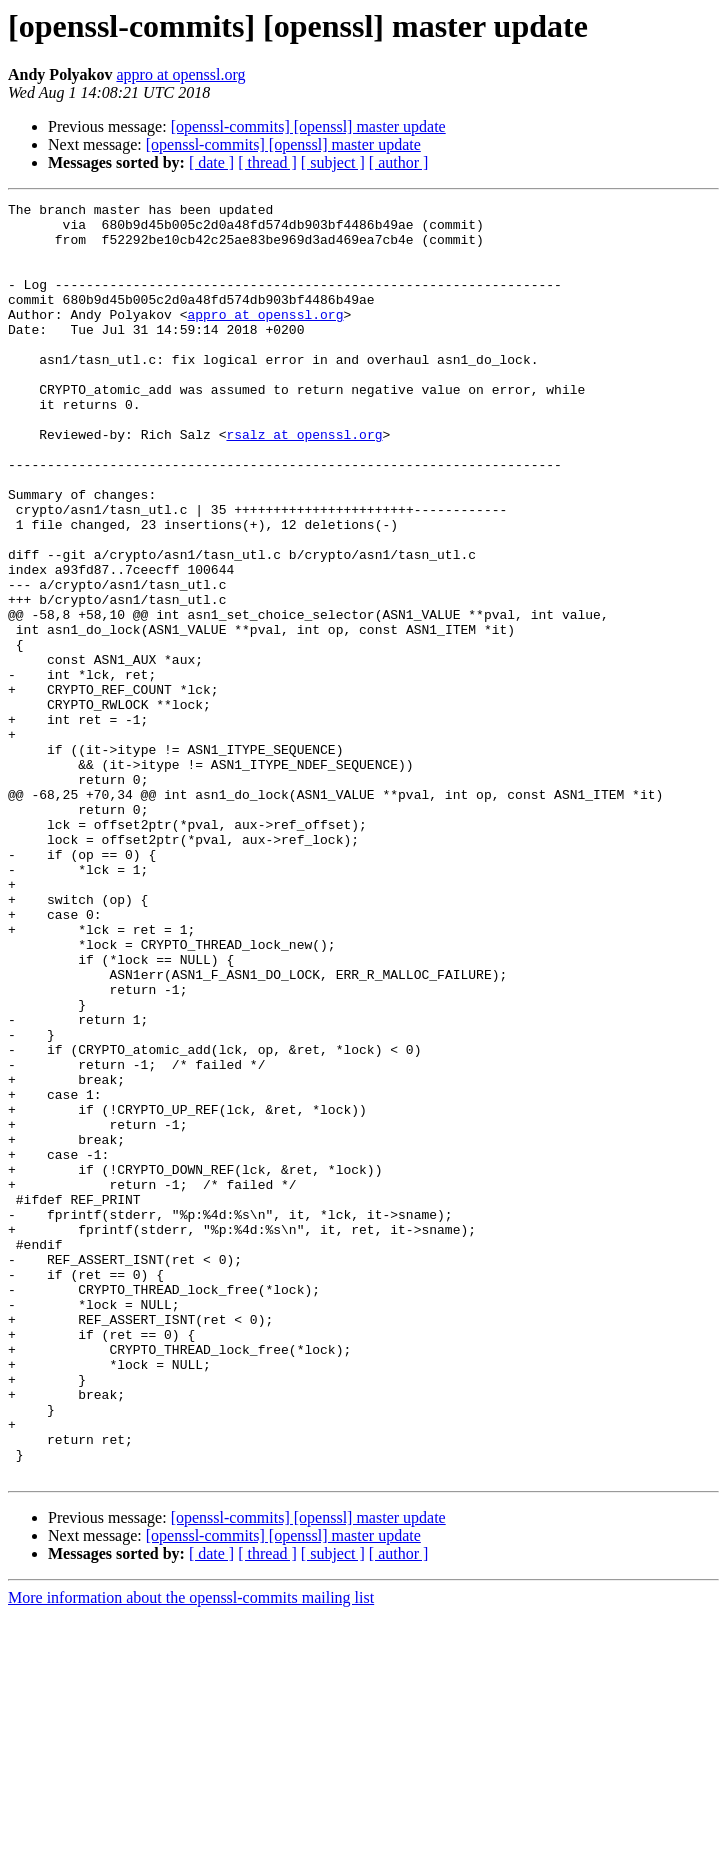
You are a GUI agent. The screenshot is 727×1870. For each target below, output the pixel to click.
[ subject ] (333, 162)
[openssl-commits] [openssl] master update (308, 126)
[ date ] (211, 162)
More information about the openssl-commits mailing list (191, 1852)
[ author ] (399, 162)
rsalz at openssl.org (304, 482)
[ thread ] (267, 162)
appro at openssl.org (180, 74)
